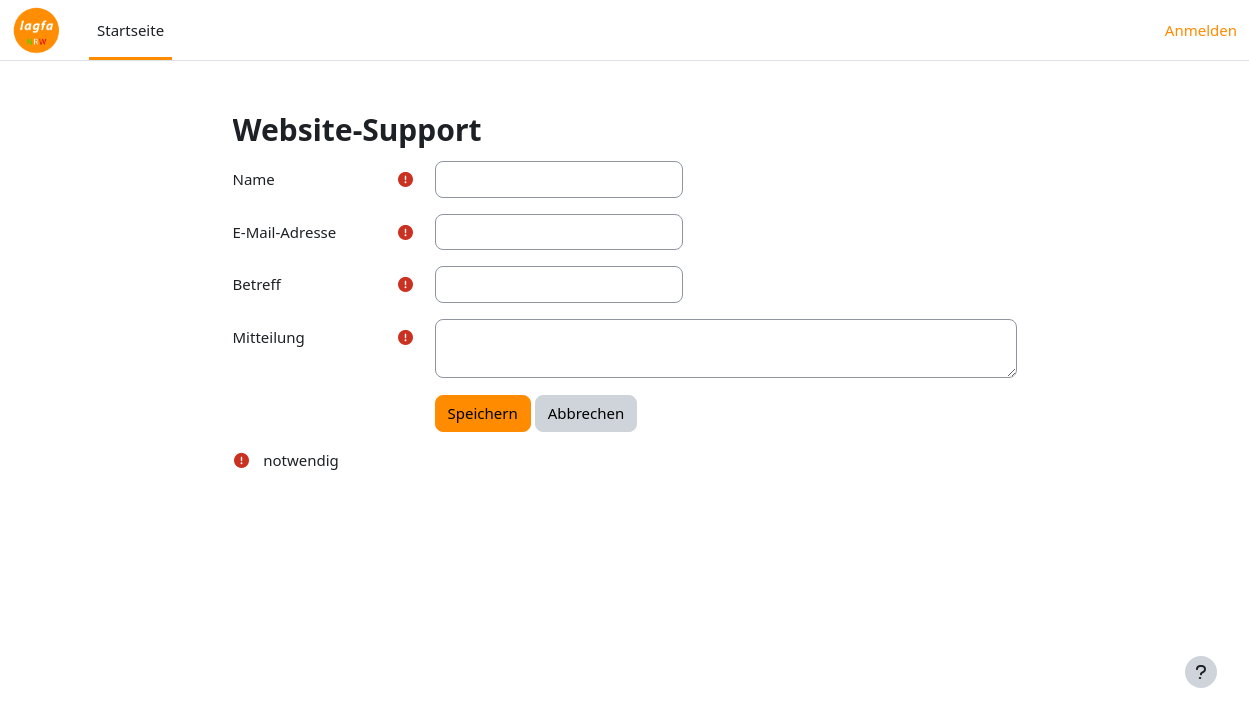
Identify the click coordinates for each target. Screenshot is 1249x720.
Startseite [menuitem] (130, 30)
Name (254, 179)
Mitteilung (269, 337)
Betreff (257, 284)
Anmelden (1201, 30)
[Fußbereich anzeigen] (1201, 672)
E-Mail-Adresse (285, 232)
